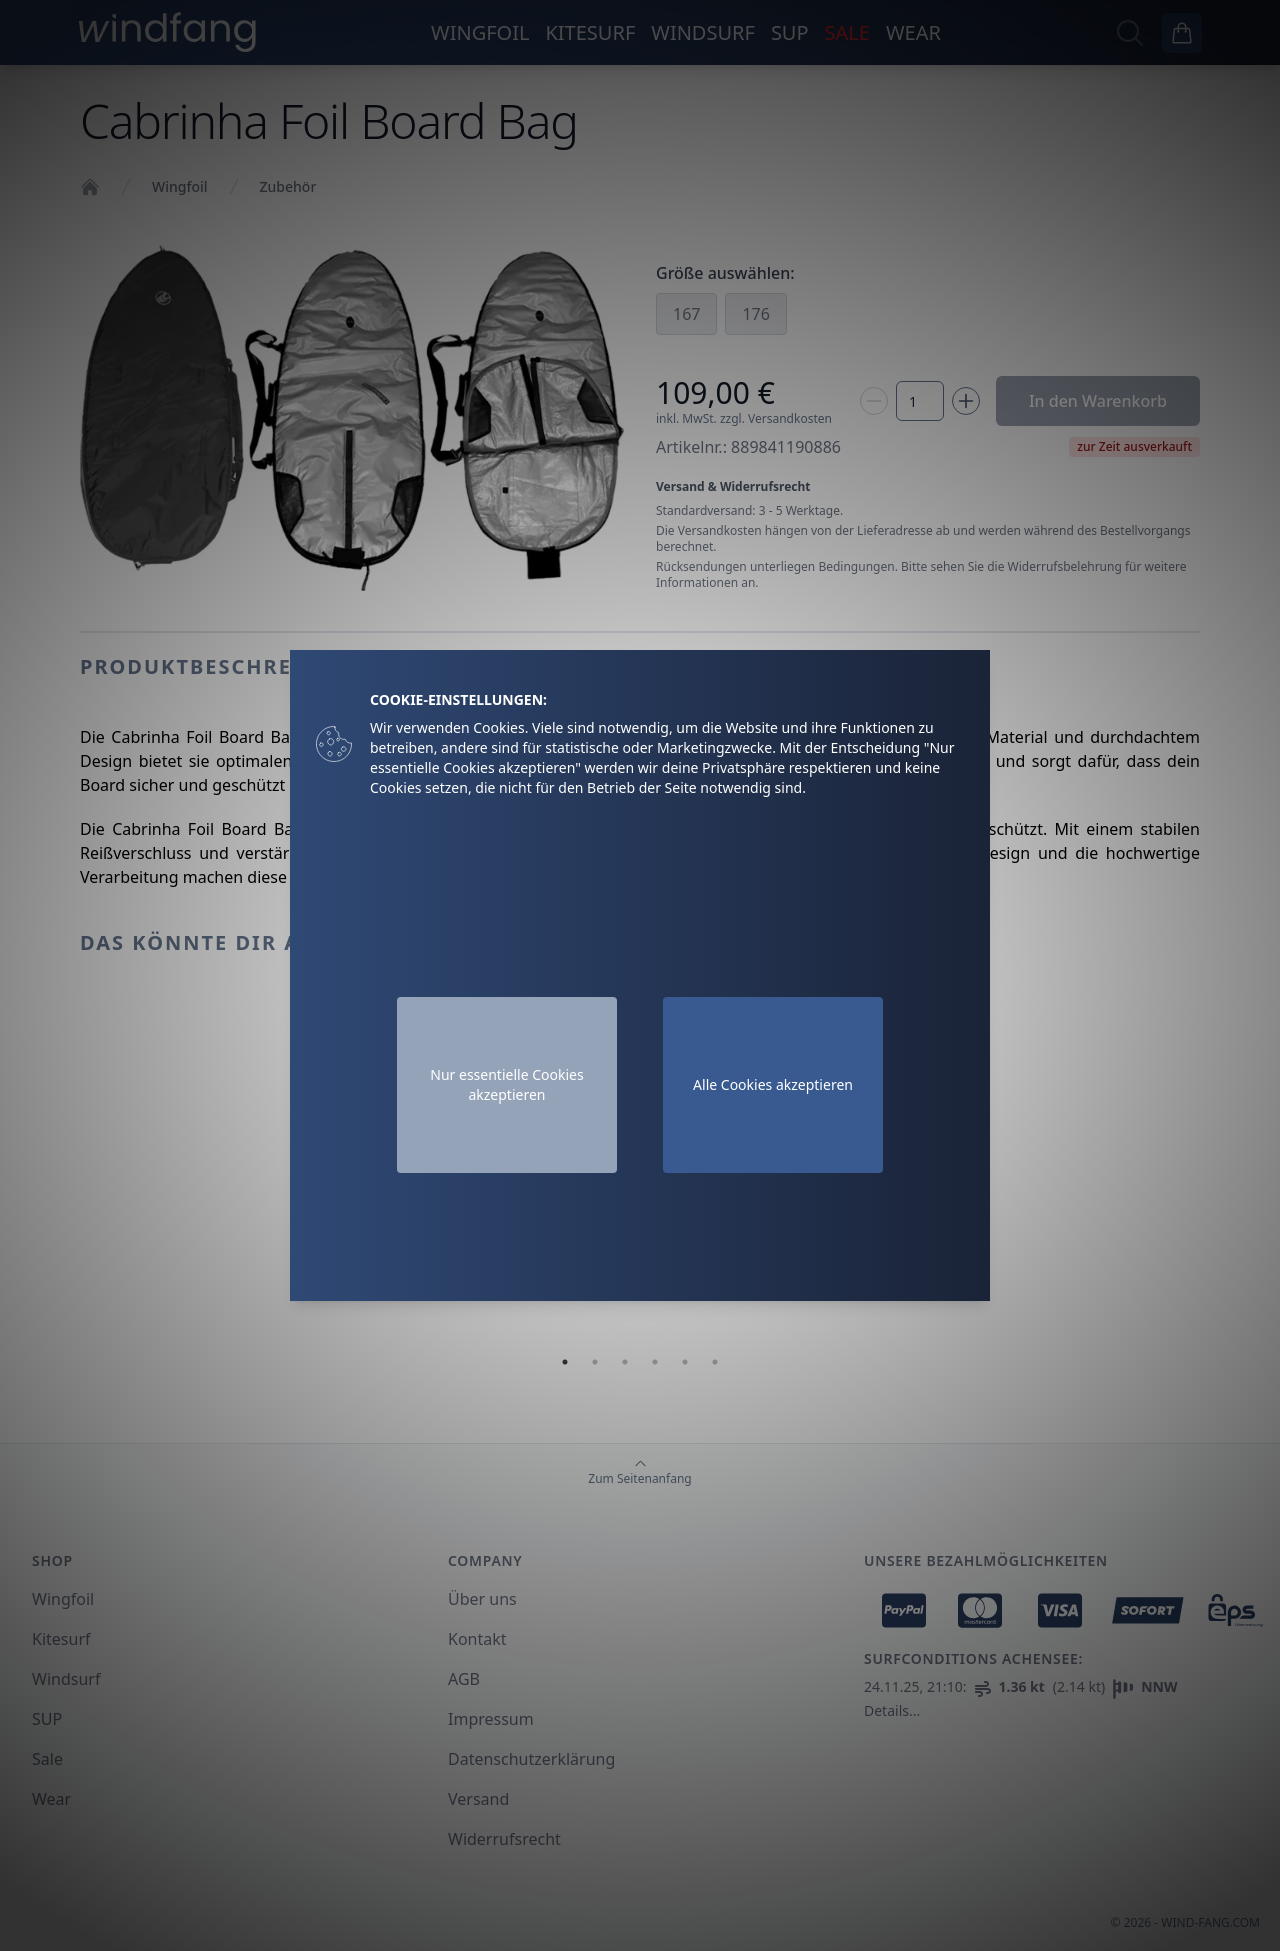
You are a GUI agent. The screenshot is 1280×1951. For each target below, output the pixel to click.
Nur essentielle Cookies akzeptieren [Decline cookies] (506, 1084)
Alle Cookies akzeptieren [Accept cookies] (773, 1084)
